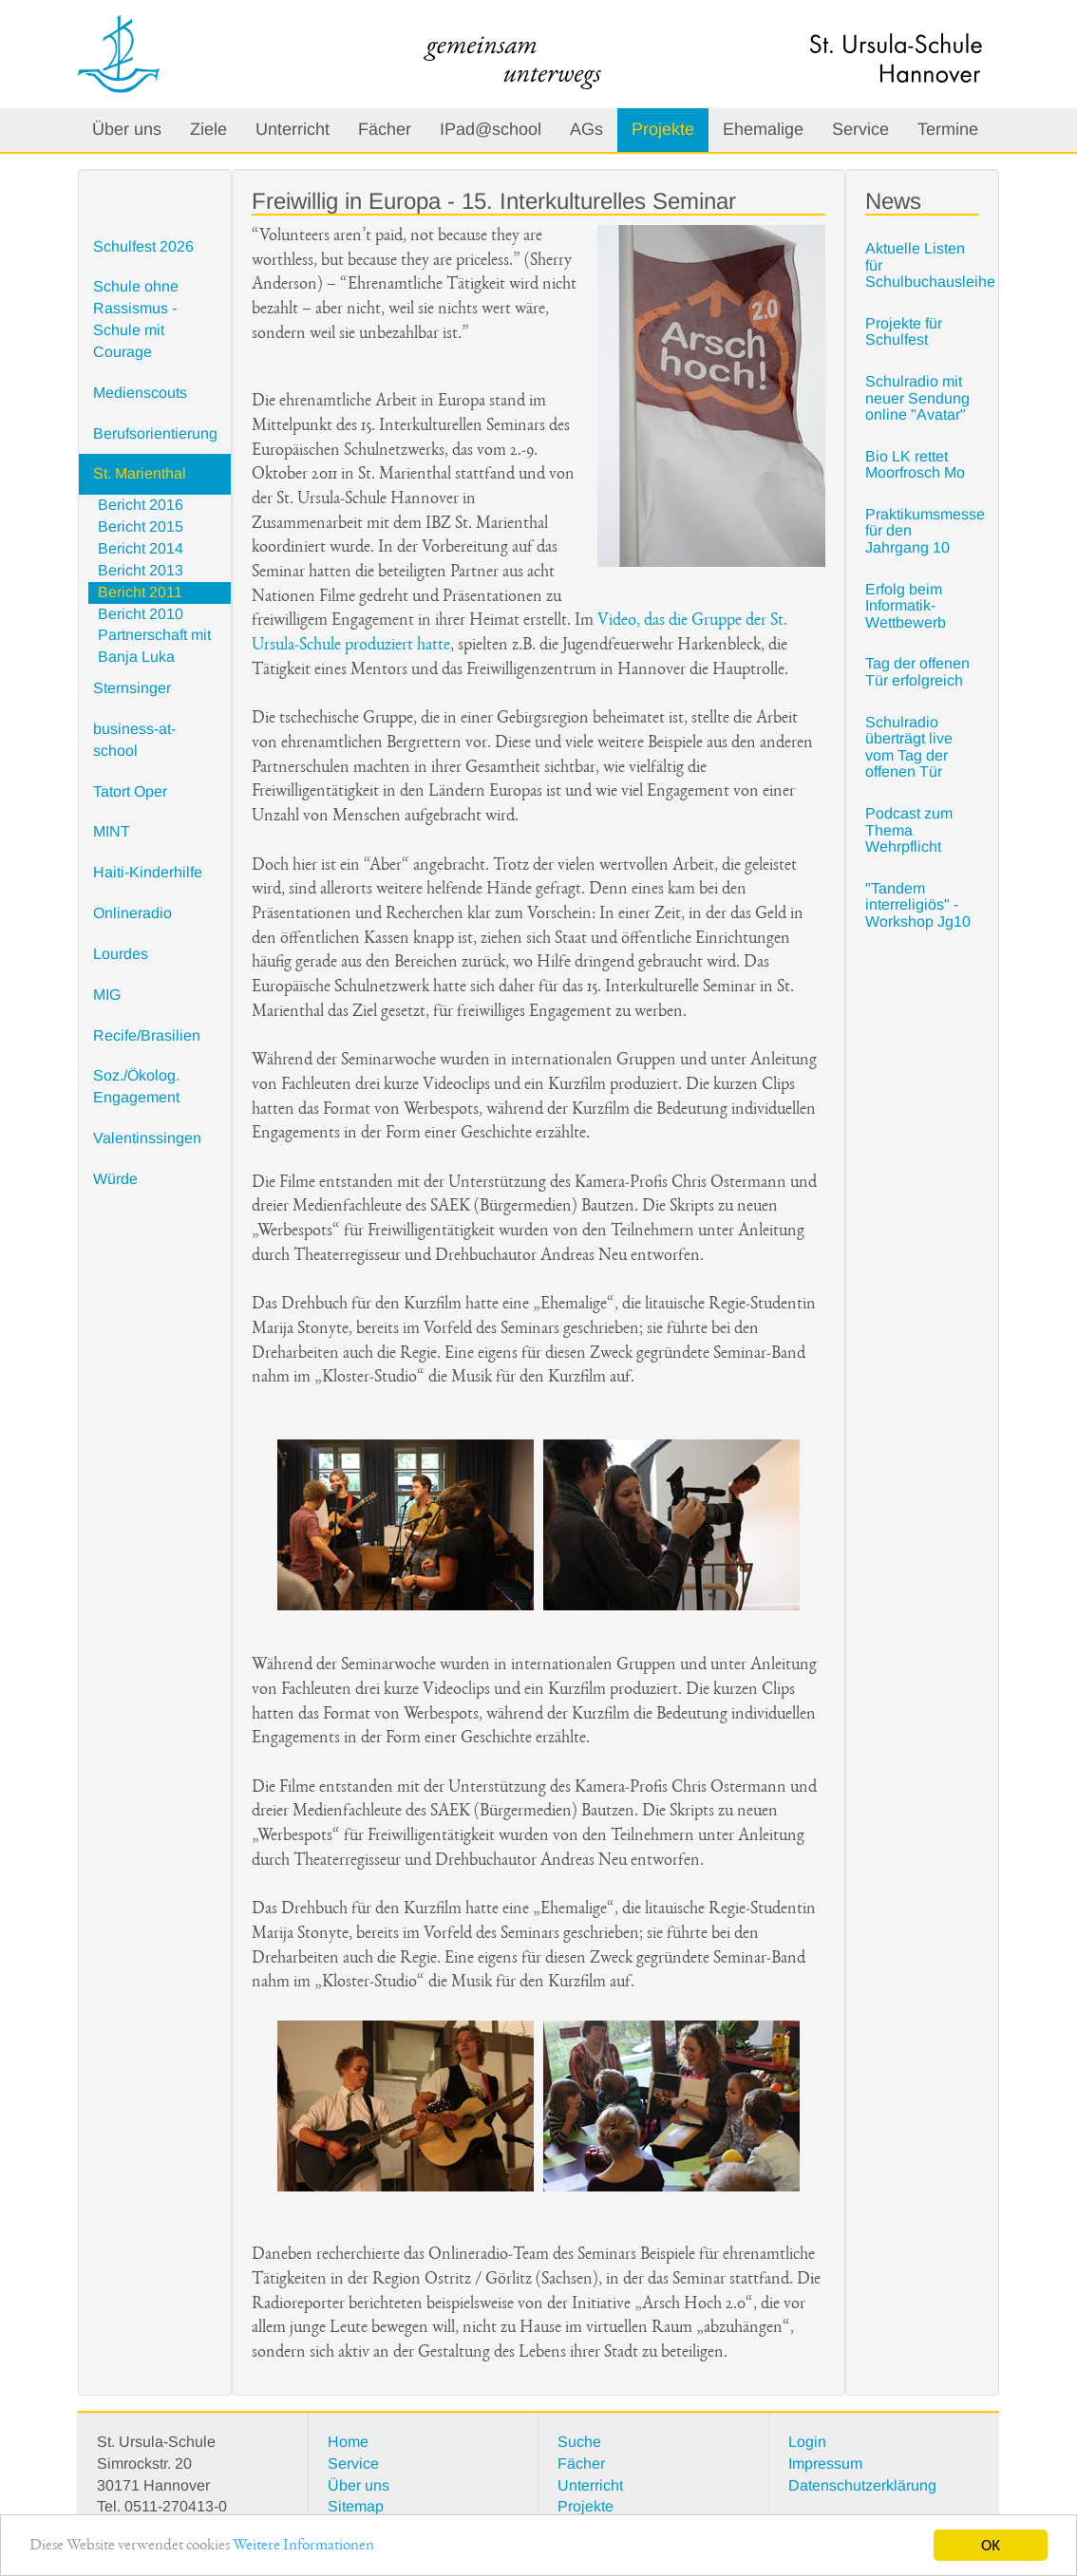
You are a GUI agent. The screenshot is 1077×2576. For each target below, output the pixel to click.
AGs (586, 129)
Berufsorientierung (155, 433)
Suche (579, 2442)
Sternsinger (132, 688)
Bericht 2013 (140, 570)
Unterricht (292, 129)
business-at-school (134, 740)
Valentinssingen (147, 1138)
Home (348, 2442)
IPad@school (490, 129)
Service (860, 129)
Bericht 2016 (140, 505)
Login (807, 2442)
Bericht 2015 (140, 526)
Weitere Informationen (303, 2546)
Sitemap (356, 2506)
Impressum (825, 2463)
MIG (107, 995)
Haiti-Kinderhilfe (147, 872)
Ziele (208, 129)
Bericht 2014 (140, 548)
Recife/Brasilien (146, 1035)
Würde (115, 1179)
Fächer (384, 129)
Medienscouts (140, 393)
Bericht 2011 (140, 592)
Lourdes (120, 954)
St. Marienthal (139, 473)
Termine (947, 129)
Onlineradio (132, 913)
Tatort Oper (130, 791)
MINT (111, 831)
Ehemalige (763, 129)
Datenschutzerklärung (862, 2485)
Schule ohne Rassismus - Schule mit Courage (136, 319)
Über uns (126, 129)
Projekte (663, 129)
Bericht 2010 (140, 614)
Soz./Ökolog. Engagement (136, 1086)
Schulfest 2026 (143, 246)
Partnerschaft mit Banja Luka (154, 646)
